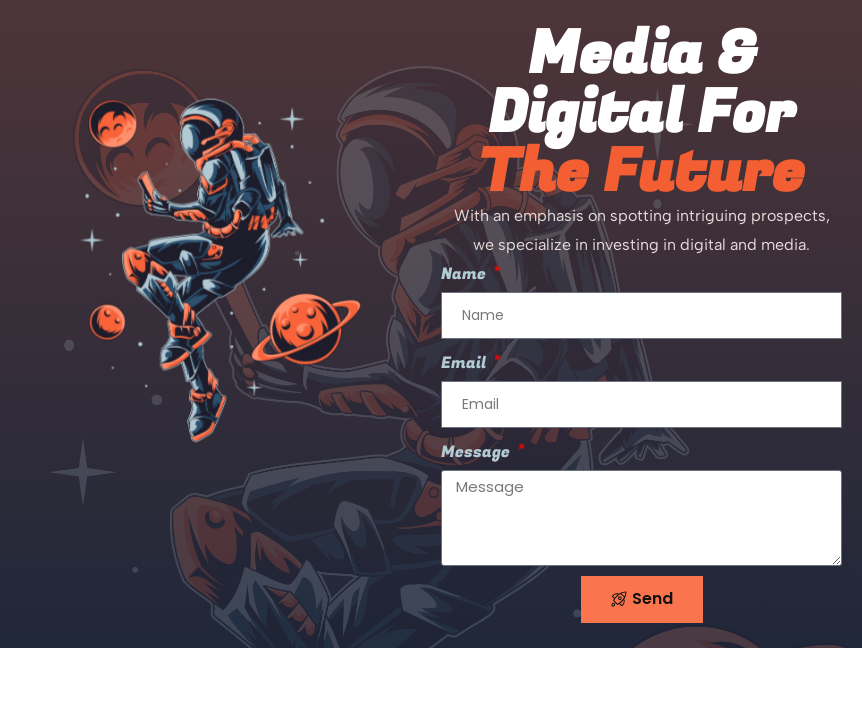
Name (465, 274)
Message (477, 452)
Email (465, 363)
